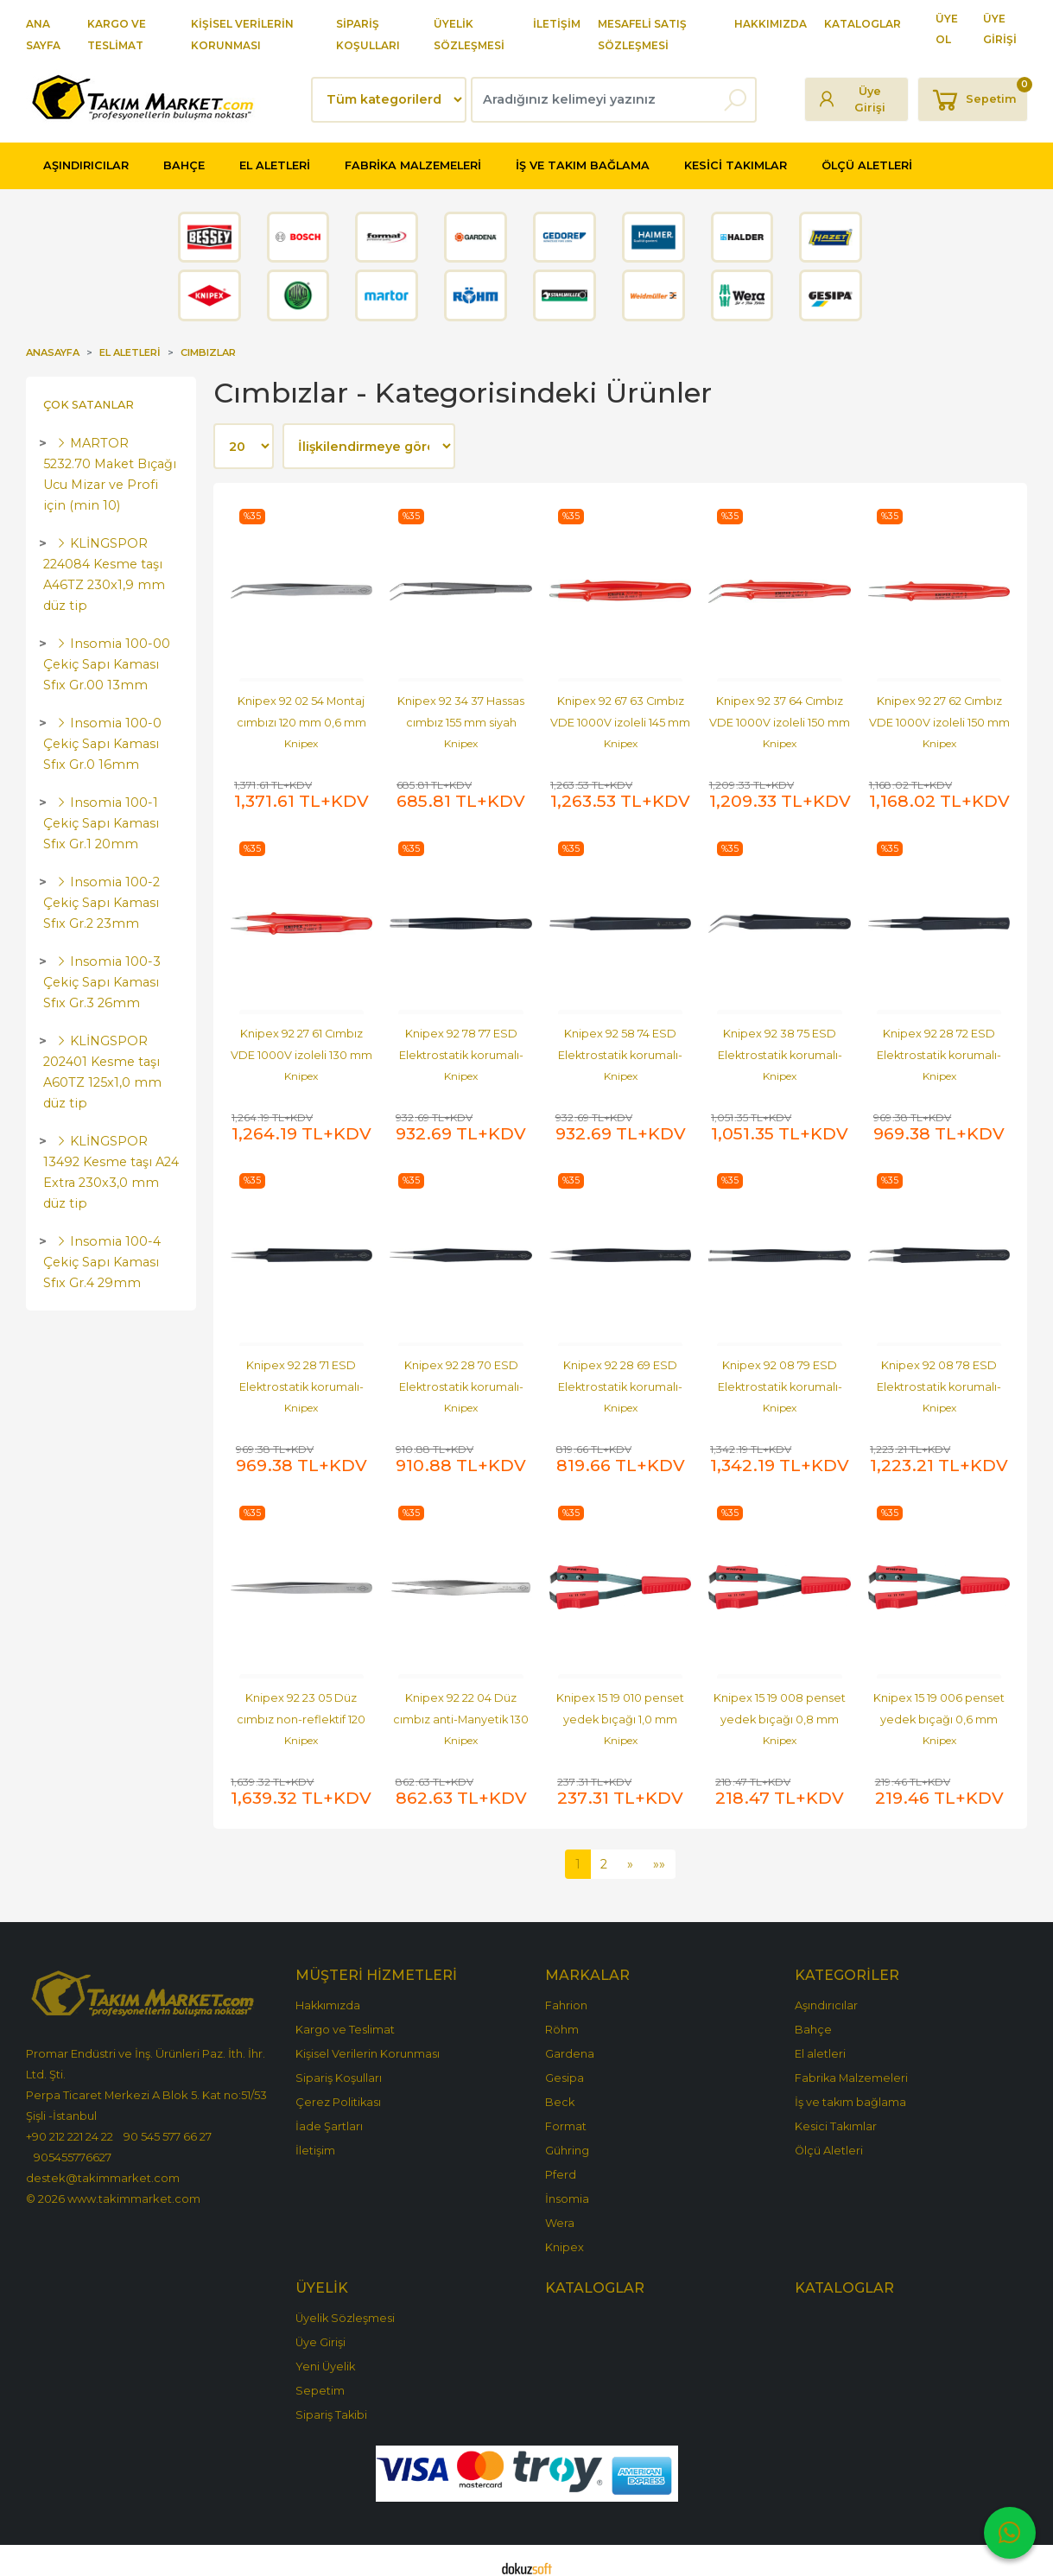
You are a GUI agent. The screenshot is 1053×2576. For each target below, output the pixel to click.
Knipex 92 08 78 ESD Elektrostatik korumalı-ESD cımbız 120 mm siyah (939, 1379)
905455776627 (72, 2141)
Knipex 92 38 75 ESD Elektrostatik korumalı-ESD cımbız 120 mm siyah (779, 1051)
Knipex (301, 743)
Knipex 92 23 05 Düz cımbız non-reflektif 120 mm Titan (302, 1707)
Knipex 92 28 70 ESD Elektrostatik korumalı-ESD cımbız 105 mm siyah (460, 1379)
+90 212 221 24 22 (69, 2121)
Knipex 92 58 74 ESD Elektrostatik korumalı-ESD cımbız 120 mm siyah (620, 1051)
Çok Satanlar (88, 404)
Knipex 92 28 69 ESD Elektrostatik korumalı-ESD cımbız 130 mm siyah (620, 1379)
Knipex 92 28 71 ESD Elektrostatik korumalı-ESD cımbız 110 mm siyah (301, 1379)
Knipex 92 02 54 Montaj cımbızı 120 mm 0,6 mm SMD (303, 723)
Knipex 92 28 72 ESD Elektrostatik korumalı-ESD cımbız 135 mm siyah (939, 1051)
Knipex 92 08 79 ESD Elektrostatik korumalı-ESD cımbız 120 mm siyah (779, 1379)
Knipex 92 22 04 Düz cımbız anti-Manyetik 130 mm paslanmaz (462, 1707)
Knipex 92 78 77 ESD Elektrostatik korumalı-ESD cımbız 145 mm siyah (461, 1051)
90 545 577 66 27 (168, 2121)
